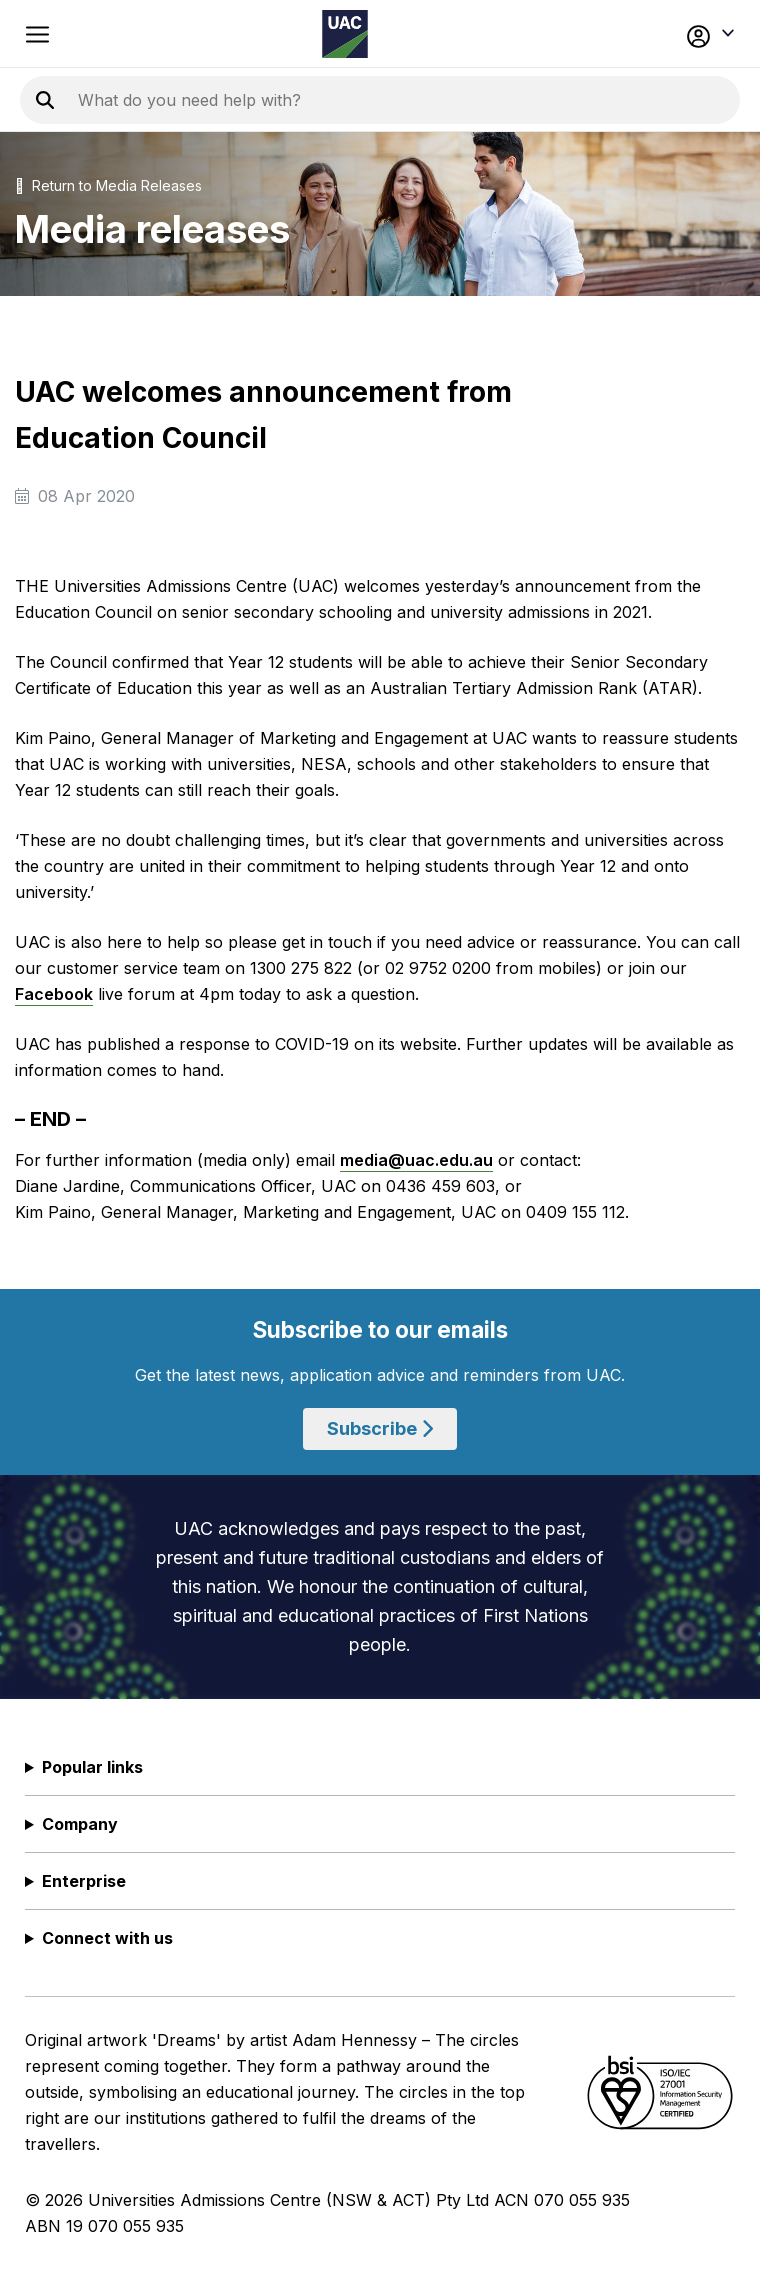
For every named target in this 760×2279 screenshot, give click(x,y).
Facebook (54, 994)
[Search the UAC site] (320, 100)
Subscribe (380, 1428)
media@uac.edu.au (416, 1160)
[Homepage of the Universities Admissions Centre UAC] (345, 34)
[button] (666, 34)
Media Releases (149, 185)
